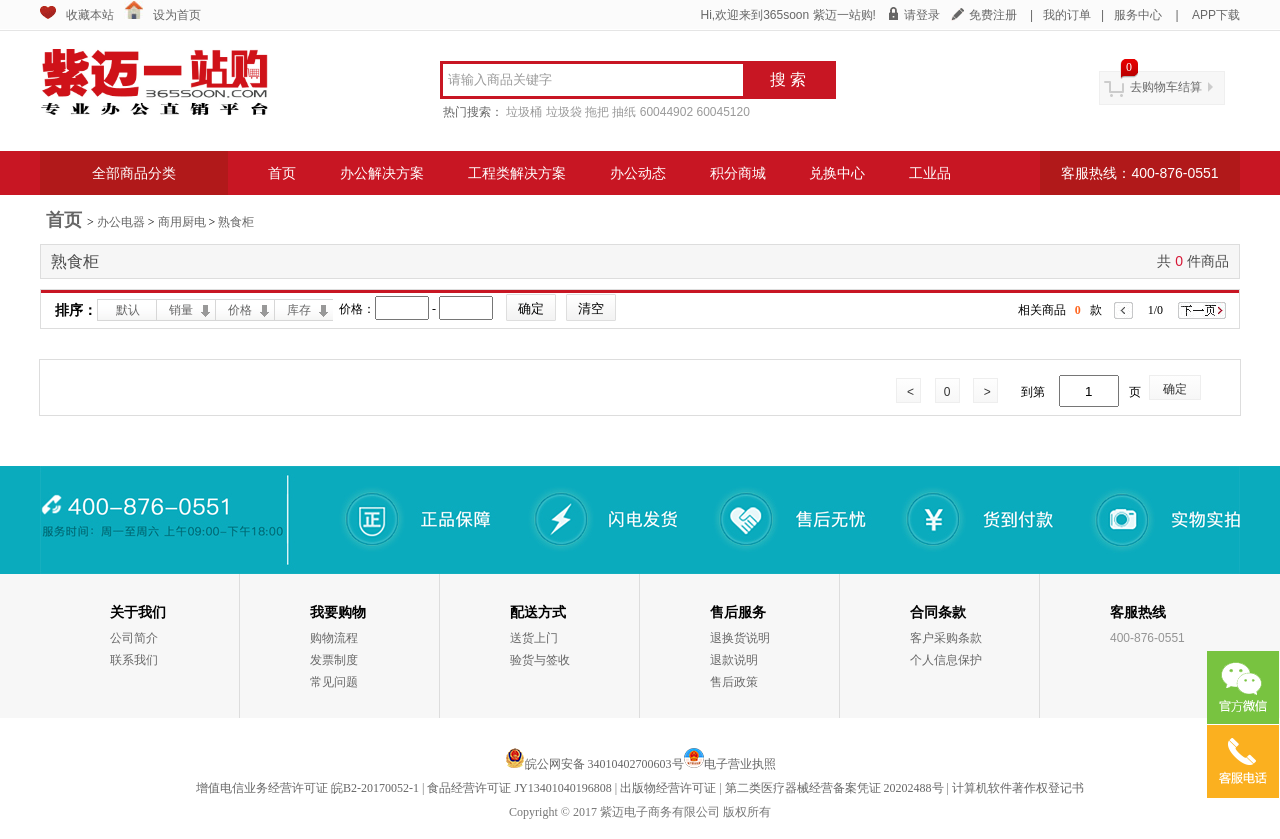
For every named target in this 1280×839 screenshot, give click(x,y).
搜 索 (788, 79)
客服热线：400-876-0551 (1139, 173)
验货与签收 (540, 660)
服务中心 (1138, 15)
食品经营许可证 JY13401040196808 (519, 788)
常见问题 (334, 682)
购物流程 (334, 638)
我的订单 (1067, 15)
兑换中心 (837, 173)
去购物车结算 (1166, 87)
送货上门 (534, 638)
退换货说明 (740, 638)
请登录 (922, 15)
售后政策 (734, 682)
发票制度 (334, 660)
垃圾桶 (524, 112)
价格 (240, 310)
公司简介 (134, 638)
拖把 (597, 112)
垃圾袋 (564, 112)
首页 (282, 173)
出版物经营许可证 (668, 788)
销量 (181, 310)
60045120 (722, 112)
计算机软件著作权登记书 (1018, 788)
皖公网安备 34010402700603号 (594, 764)
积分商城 (738, 173)
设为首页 (177, 15)
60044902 (666, 112)
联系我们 (134, 660)
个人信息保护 (946, 660)
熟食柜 (236, 222)
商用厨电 (182, 222)
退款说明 (734, 660)
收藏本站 (90, 15)
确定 (1175, 389)
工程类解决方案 (517, 173)
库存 (299, 310)
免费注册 (993, 15)
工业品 (930, 173)
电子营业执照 (740, 764)
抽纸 (624, 112)
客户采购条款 (946, 638)
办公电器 (121, 222)
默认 (128, 310)
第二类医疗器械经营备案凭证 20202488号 (834, 788)
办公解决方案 (382, 173)
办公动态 (638, 173)
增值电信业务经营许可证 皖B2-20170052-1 (307, 788)
